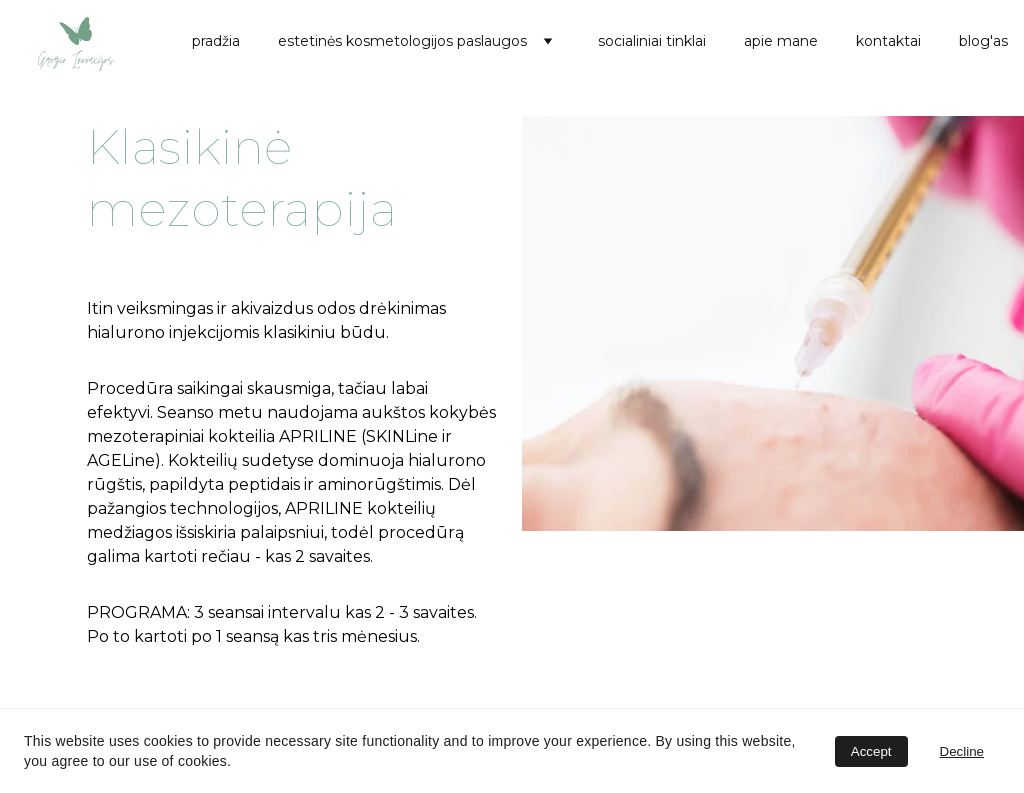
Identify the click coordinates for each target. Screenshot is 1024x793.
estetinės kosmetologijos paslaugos (402, 41)
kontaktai (888, 41)
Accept (871, 751)
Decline (962, 751)
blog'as (983, 41)
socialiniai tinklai (652, 41)
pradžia (216, 41)
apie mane (781, 41)
